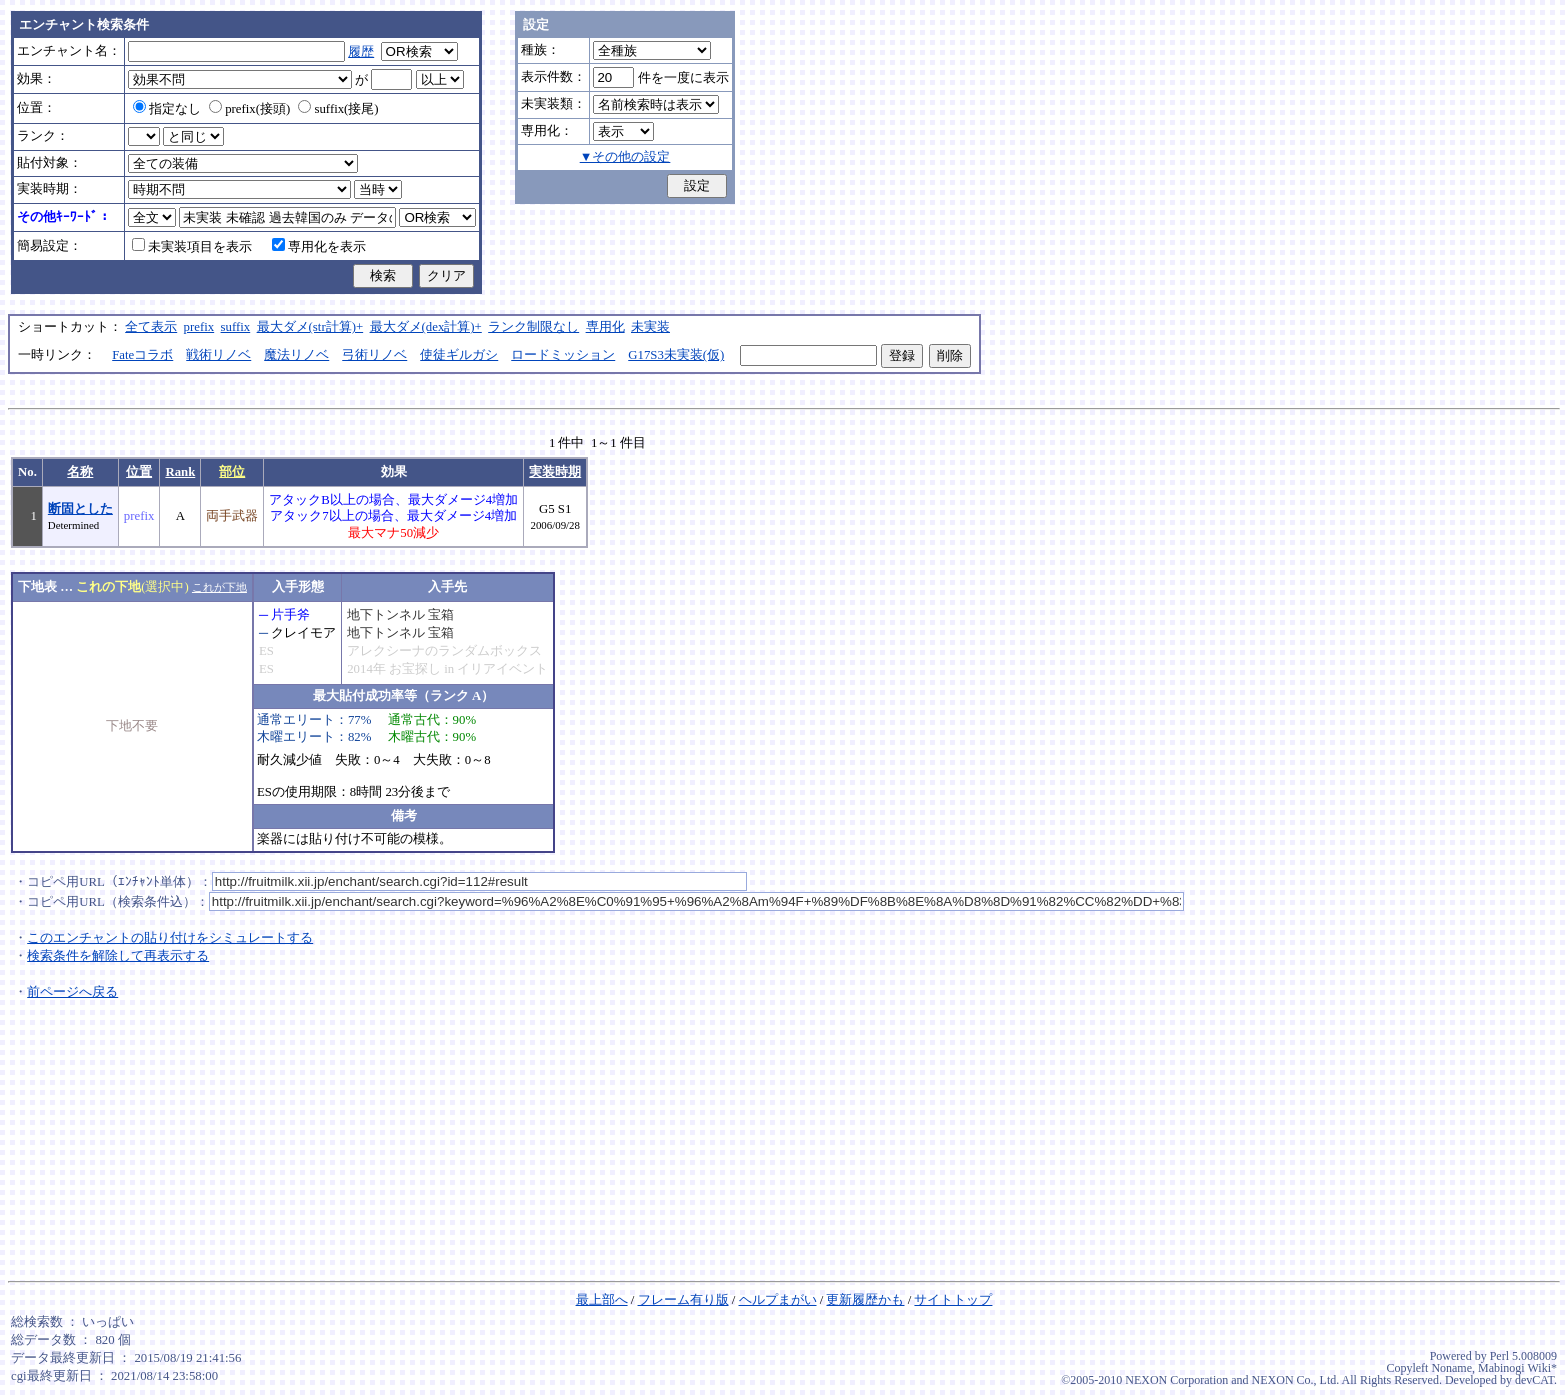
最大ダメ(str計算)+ (310, 327)
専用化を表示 (319, 247)
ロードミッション (563, 355)
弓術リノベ (374, 355)
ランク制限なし (533, 327)
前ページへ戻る (72, 992)
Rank (180, 472)
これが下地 (219, 587)
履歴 (361, 52)
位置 (139, 472)
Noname (1451, 1368)
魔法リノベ (296, 355)
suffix (236, 327)
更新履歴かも (865, 1300)
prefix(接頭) (249, 109)
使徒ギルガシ (459, 355)
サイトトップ (953, 1300)
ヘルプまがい (778, 1300)
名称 (80, 472)
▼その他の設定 (625, 157)
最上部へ (602, 1300)
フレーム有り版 (683, 1300)
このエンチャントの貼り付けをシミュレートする (170, 938)
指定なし (167, 109)
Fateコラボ (142, 355)
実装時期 (555, 472)
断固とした (80, 509)
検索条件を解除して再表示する (118, 956)
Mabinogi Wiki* (1517, 1368)
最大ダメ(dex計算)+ (426, 327)
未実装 (650, 327)
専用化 (605, 327)
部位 (232, 472)
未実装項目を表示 (192, 247)
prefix (199, 327)
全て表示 (151, 327)
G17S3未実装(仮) (676, 355)
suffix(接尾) (338, 109)
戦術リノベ (218, 355)
